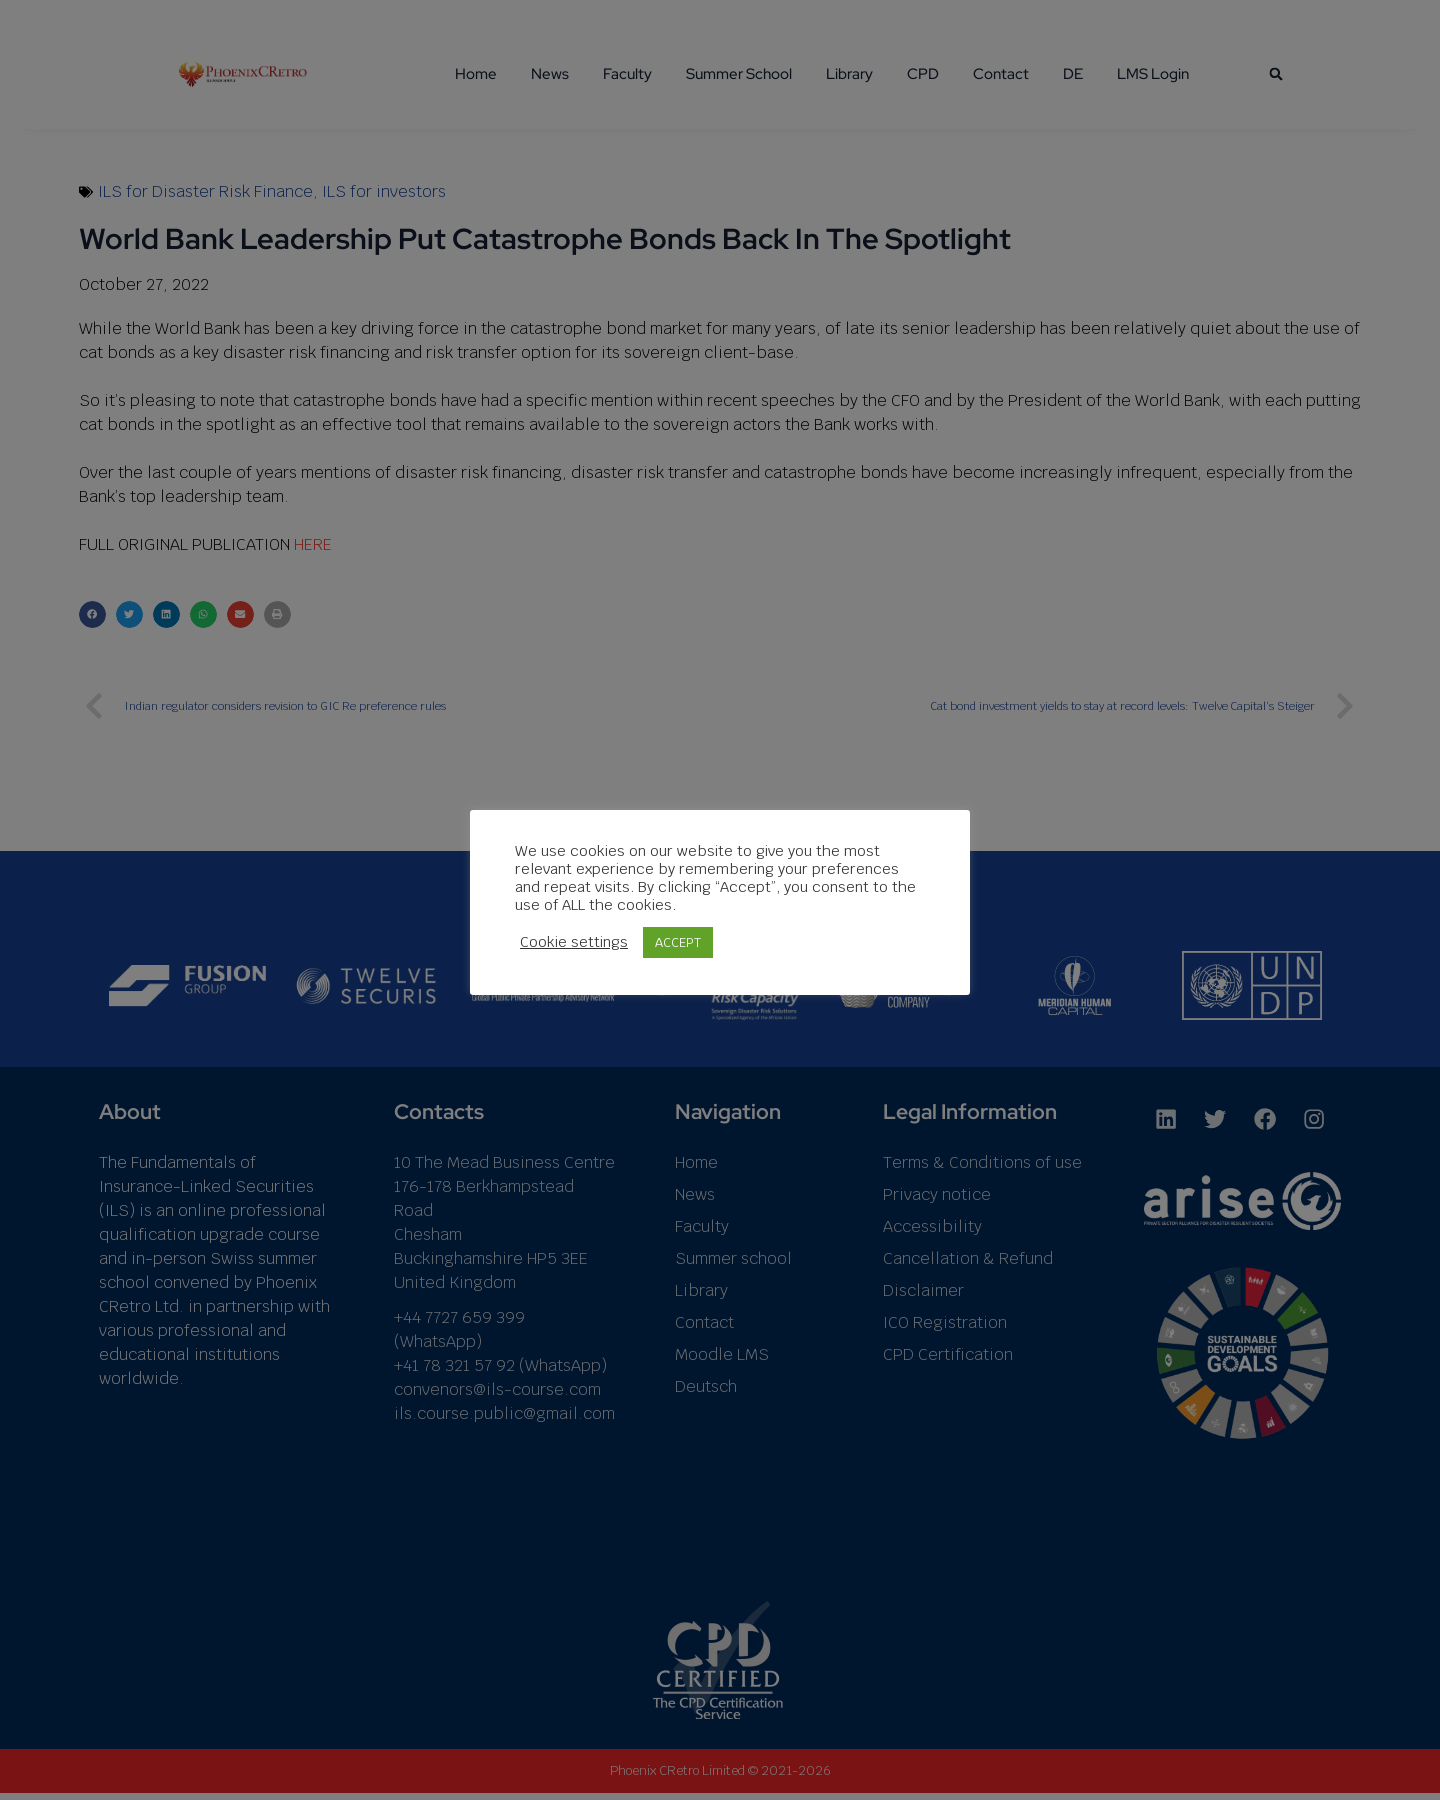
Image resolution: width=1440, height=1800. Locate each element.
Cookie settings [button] (574, 942)
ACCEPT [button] (678, 942)
